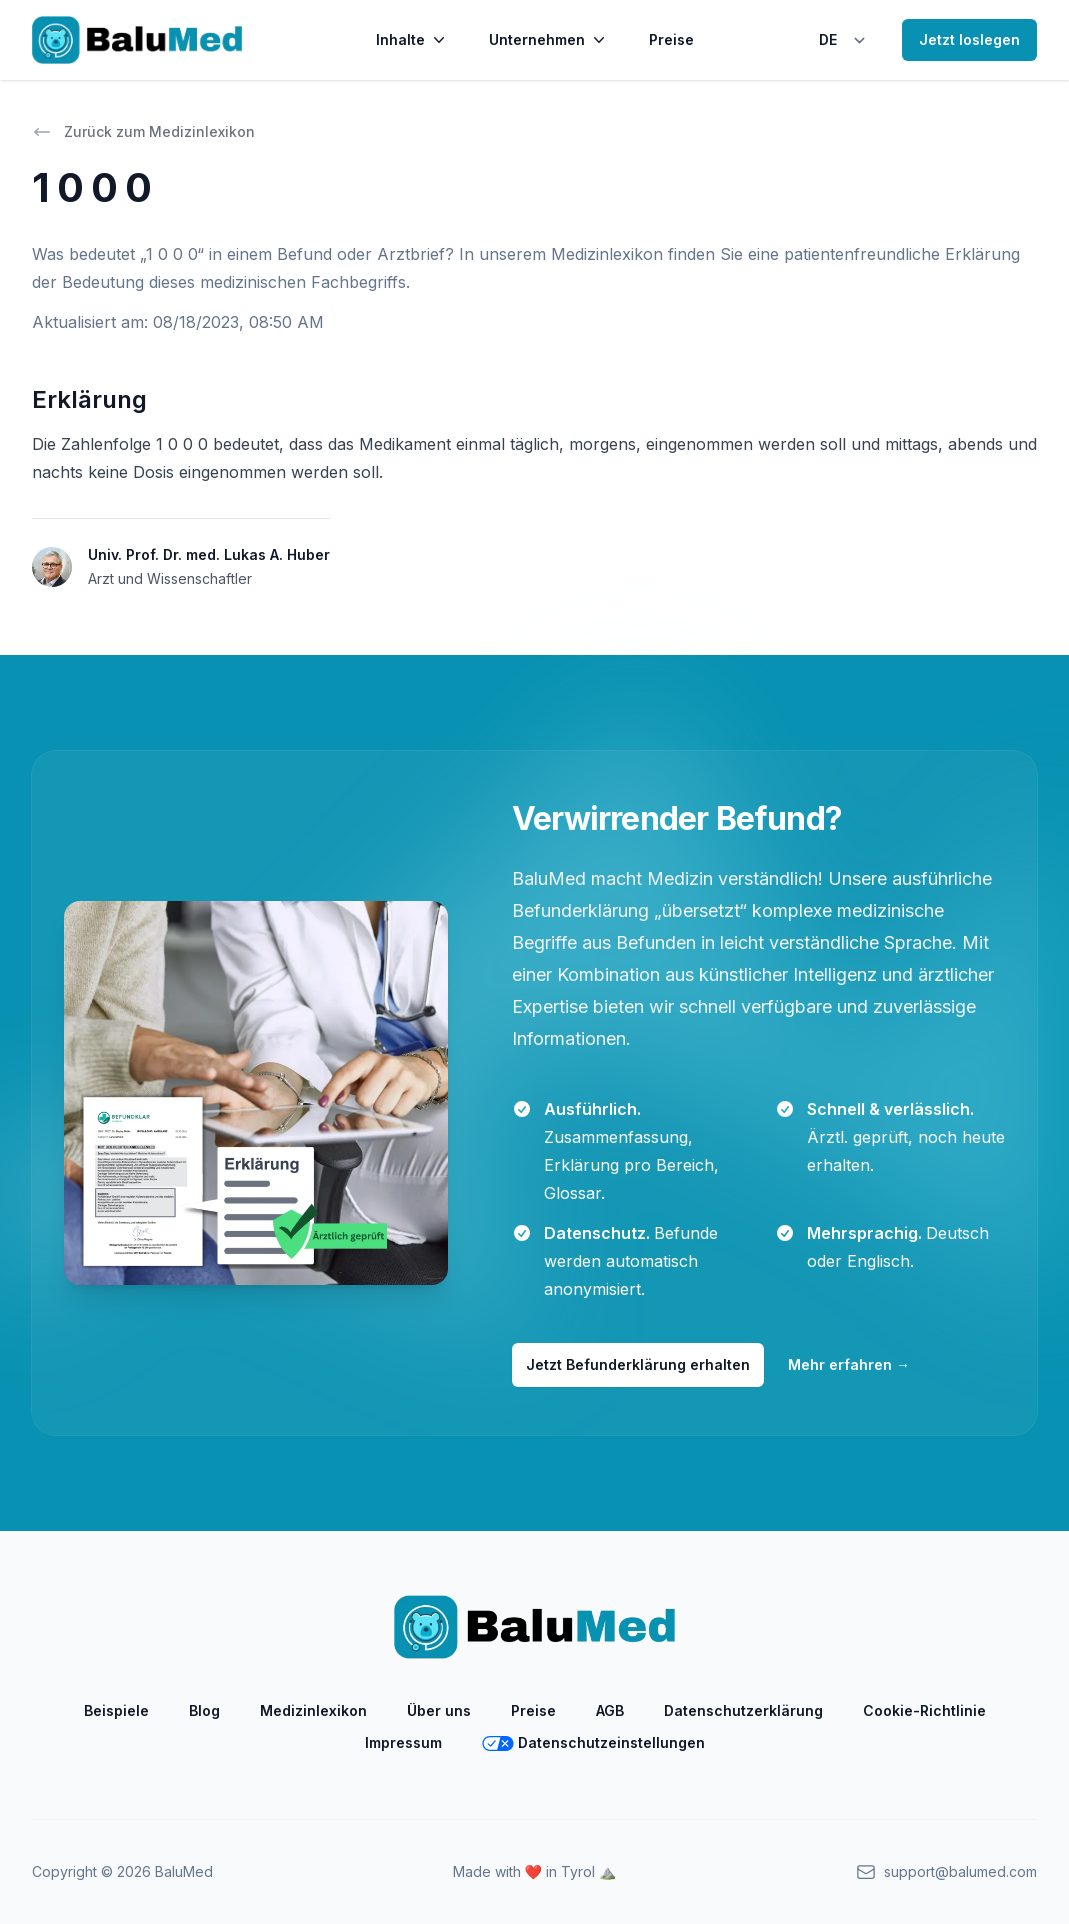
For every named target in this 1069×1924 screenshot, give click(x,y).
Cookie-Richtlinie (924, 1710)
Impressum (403, 1742)
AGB (610, 1710)
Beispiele (116, 1710)
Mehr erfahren (849, 1364)
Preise (671, 39)
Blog (204, 1710)
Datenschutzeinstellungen (593, 1742)
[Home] (137, 40)
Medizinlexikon (313, 1710)
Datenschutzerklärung (743, 1710)
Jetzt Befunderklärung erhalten (638, 1364)
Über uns (439, 1710)
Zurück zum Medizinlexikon (143, 132)
